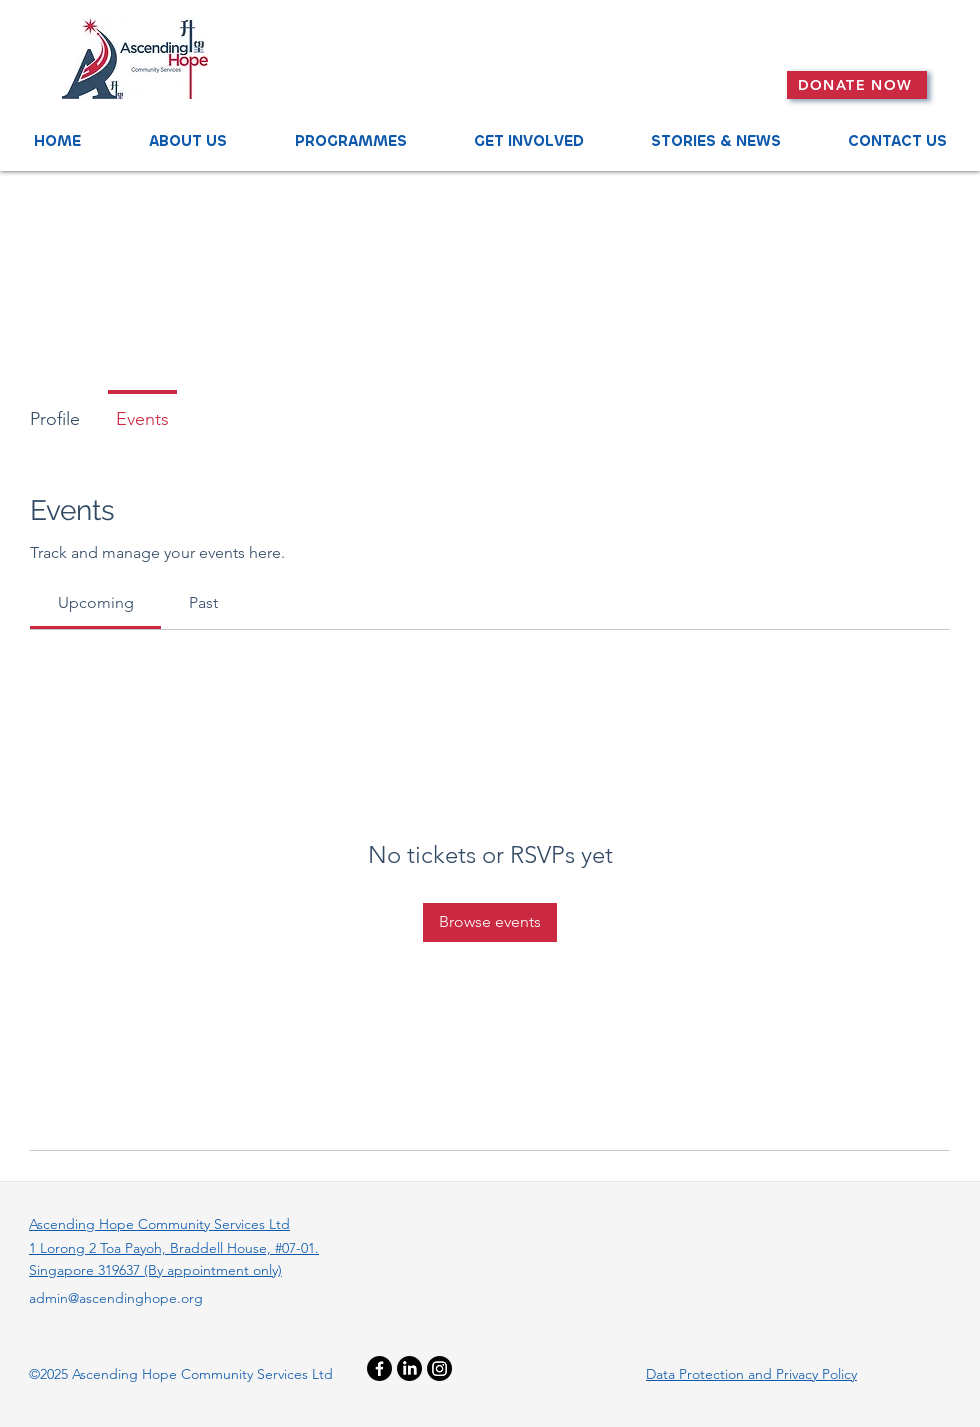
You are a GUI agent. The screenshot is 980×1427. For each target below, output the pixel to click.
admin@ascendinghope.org (116, 1298)
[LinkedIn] (409, 1368)
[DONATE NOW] (857, 85)
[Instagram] (439, 1368)
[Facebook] (379, 1368)
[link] (96, 602)
